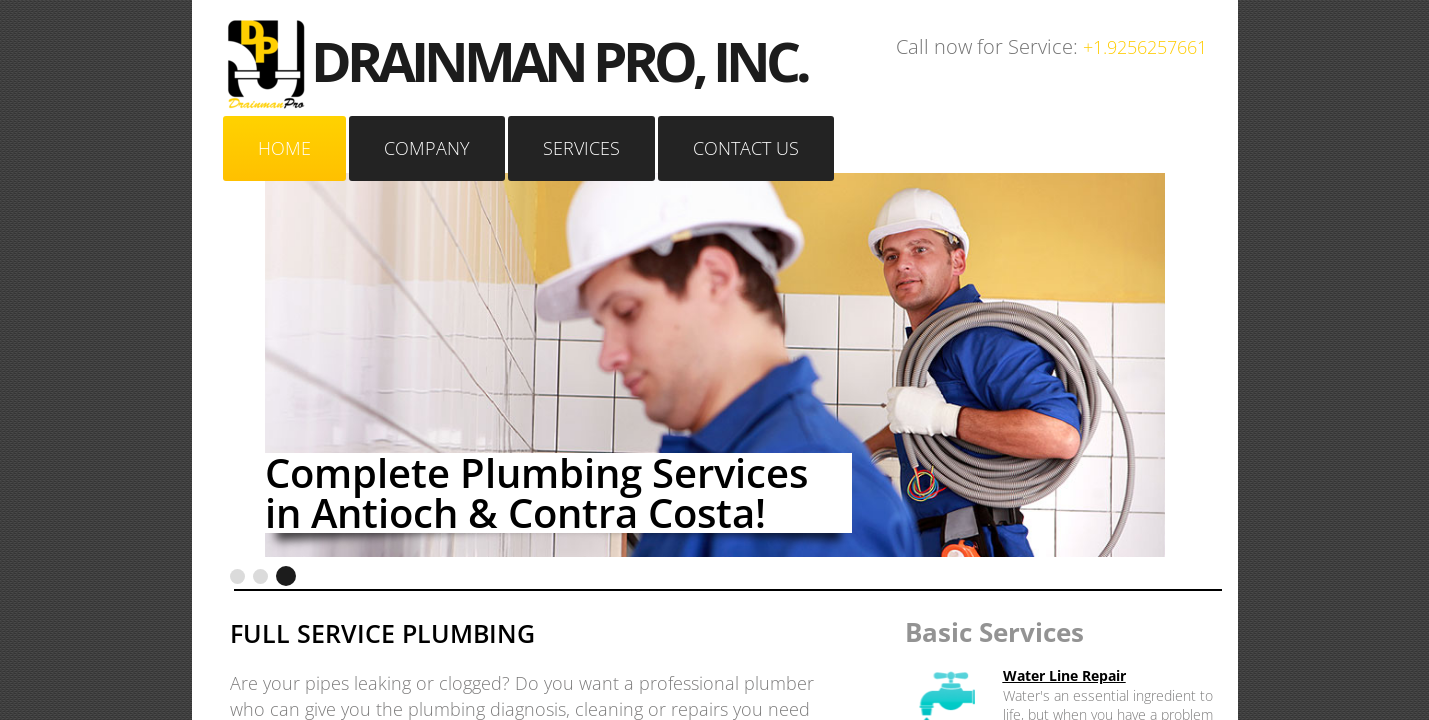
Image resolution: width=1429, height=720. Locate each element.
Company (427, 148)
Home (284, 148)
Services (581, 148)
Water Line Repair (1064, 675)
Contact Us (746, 148)
